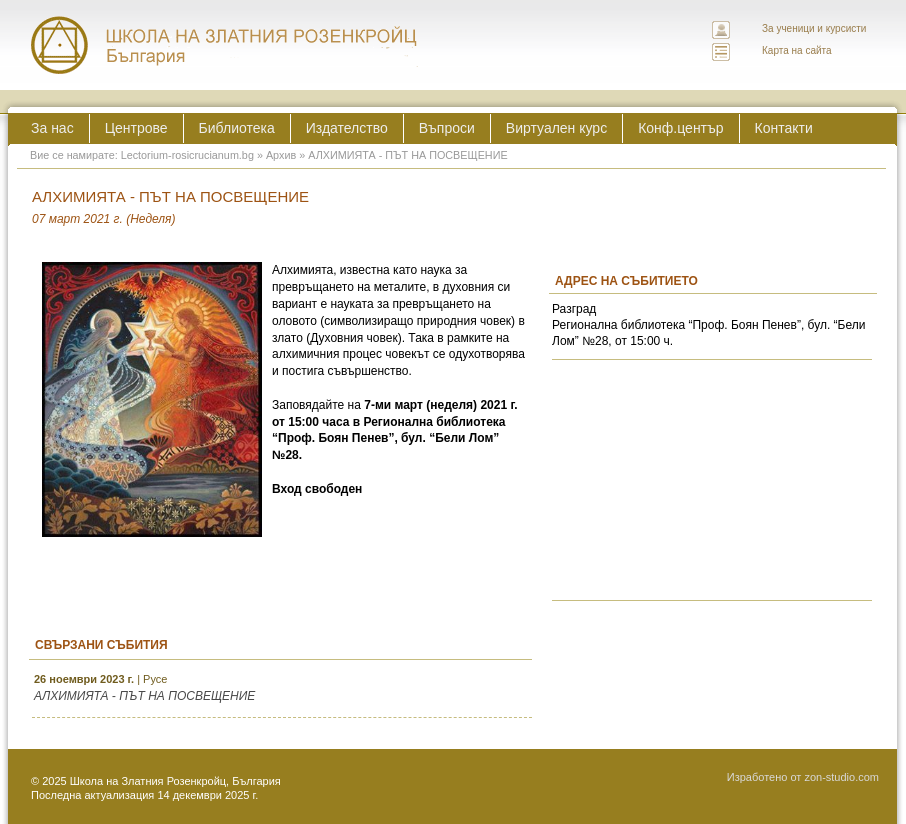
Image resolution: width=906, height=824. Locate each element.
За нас (52, 128)
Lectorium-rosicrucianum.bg (187, 155)
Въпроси (447, 128)
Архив (281, 155)
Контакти (784, 128)
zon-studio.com (841, 777)
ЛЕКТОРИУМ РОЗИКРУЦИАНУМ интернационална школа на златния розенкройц (225, 45)
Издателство (347, 128)
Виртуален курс (556, 128)
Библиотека (237, 128)
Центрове (136, 128)
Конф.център (680, 128)
